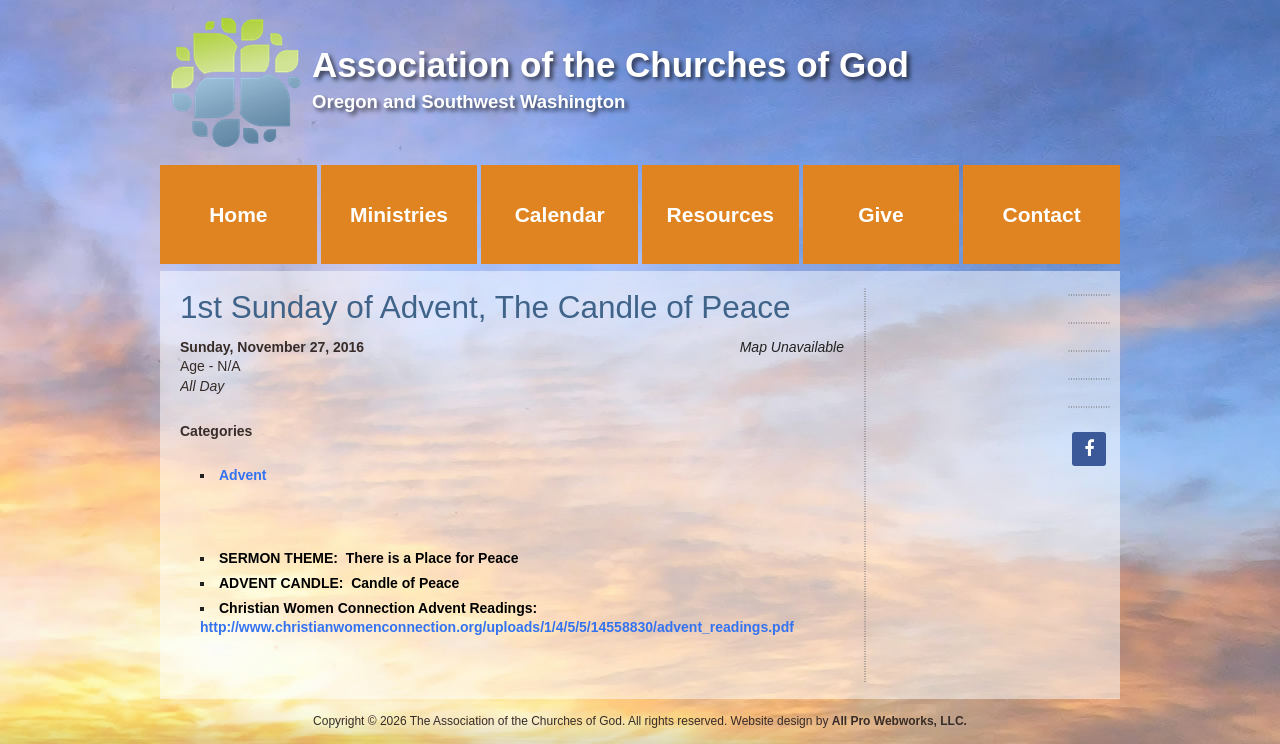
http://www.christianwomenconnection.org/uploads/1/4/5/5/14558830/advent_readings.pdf (497, 627)
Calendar (560, 214)
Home (238, 214)
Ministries (399, 214)
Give (881, 214)
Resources (720, 214)
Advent (242, 475)
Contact (1042, 214)
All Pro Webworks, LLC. (899, 721)
